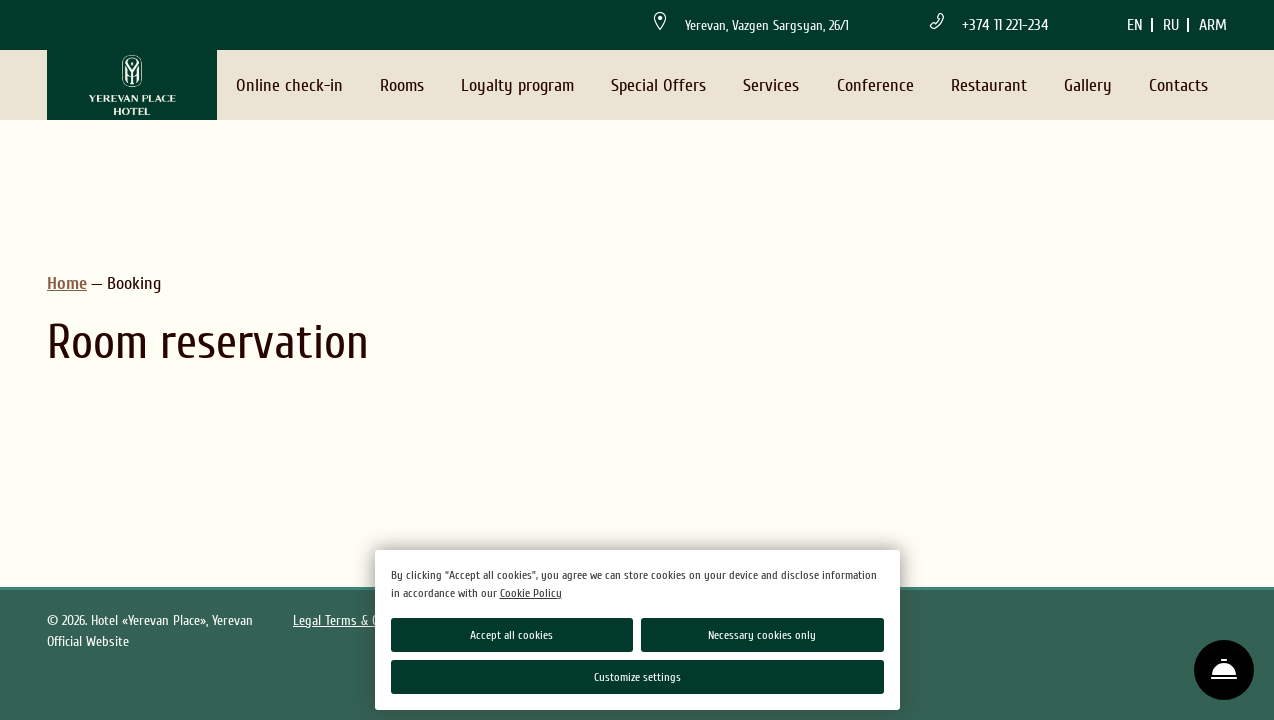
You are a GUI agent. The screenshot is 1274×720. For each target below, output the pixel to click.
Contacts (1178, 85)
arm (1213, 25)
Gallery (1088, 85)
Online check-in (289, 85)
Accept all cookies (511, 635)
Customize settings (637, 677)
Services (771, 85)
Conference (875, 85)
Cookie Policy (531, 593)
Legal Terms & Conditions (360, 620)
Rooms (402, 85)
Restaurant (989, 85)
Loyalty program (517, 85)
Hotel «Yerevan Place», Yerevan (172, 620)
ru (1171, 25)
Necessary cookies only (762, 635)
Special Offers (658, 85)
